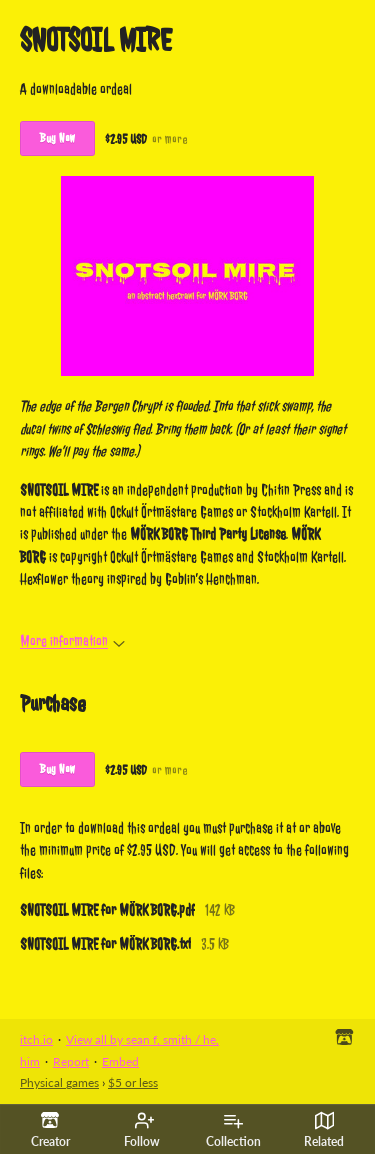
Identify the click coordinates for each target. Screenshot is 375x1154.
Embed (120, 1061)
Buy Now (57, 138)
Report (71, 1061)
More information (72, 641)
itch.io (36, 1039)
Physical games (59, 1082)
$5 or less (133, 1082)
